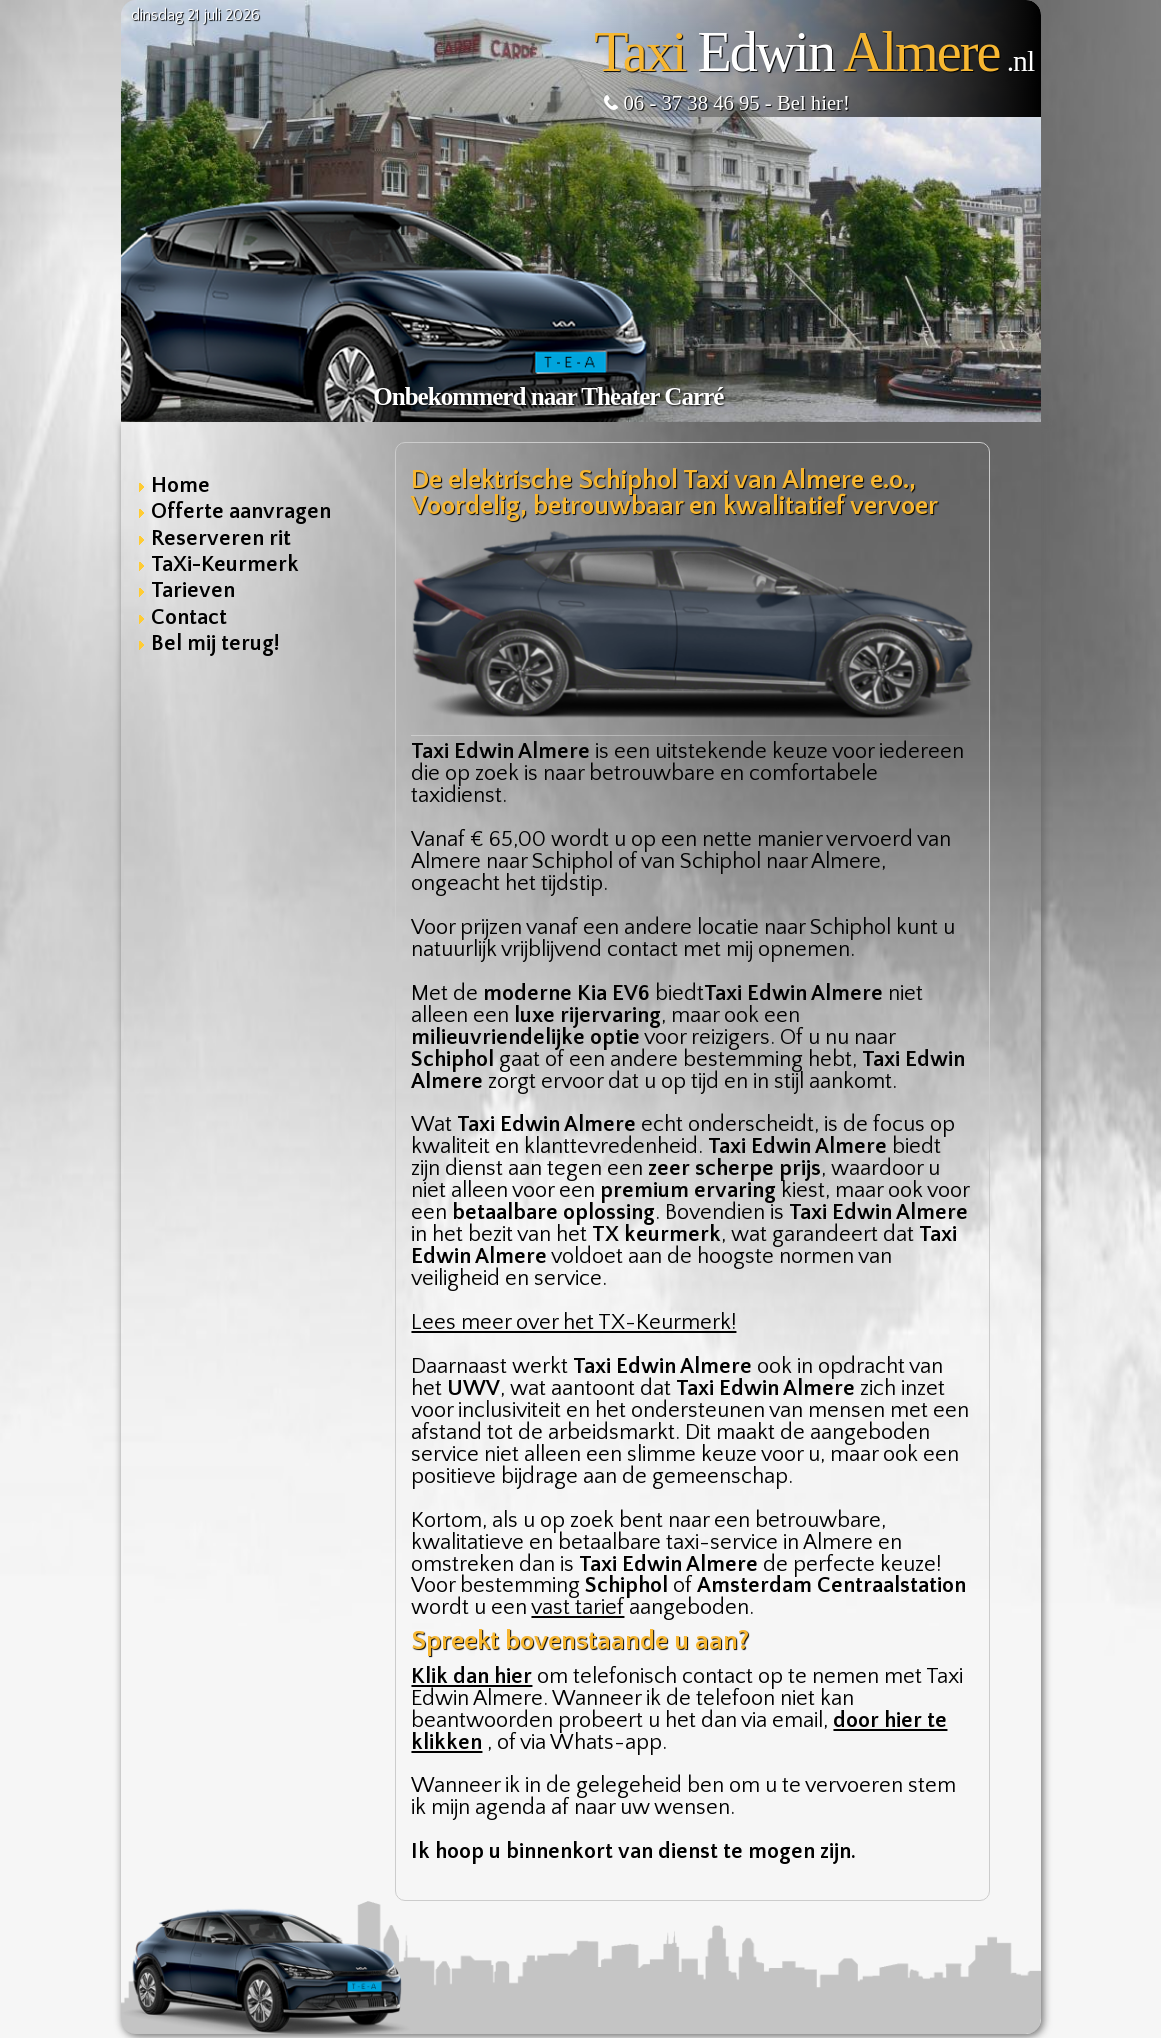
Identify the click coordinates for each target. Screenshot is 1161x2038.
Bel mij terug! (215, 643)
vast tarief (577, 1607)
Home (180, 485)
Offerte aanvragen (241, 511)
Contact (189, 617)
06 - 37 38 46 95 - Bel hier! (726, 103)
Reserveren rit (221, 538)
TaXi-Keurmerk (225, 564)
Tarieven (193, 590)
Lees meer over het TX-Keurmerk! (573, 1322)
